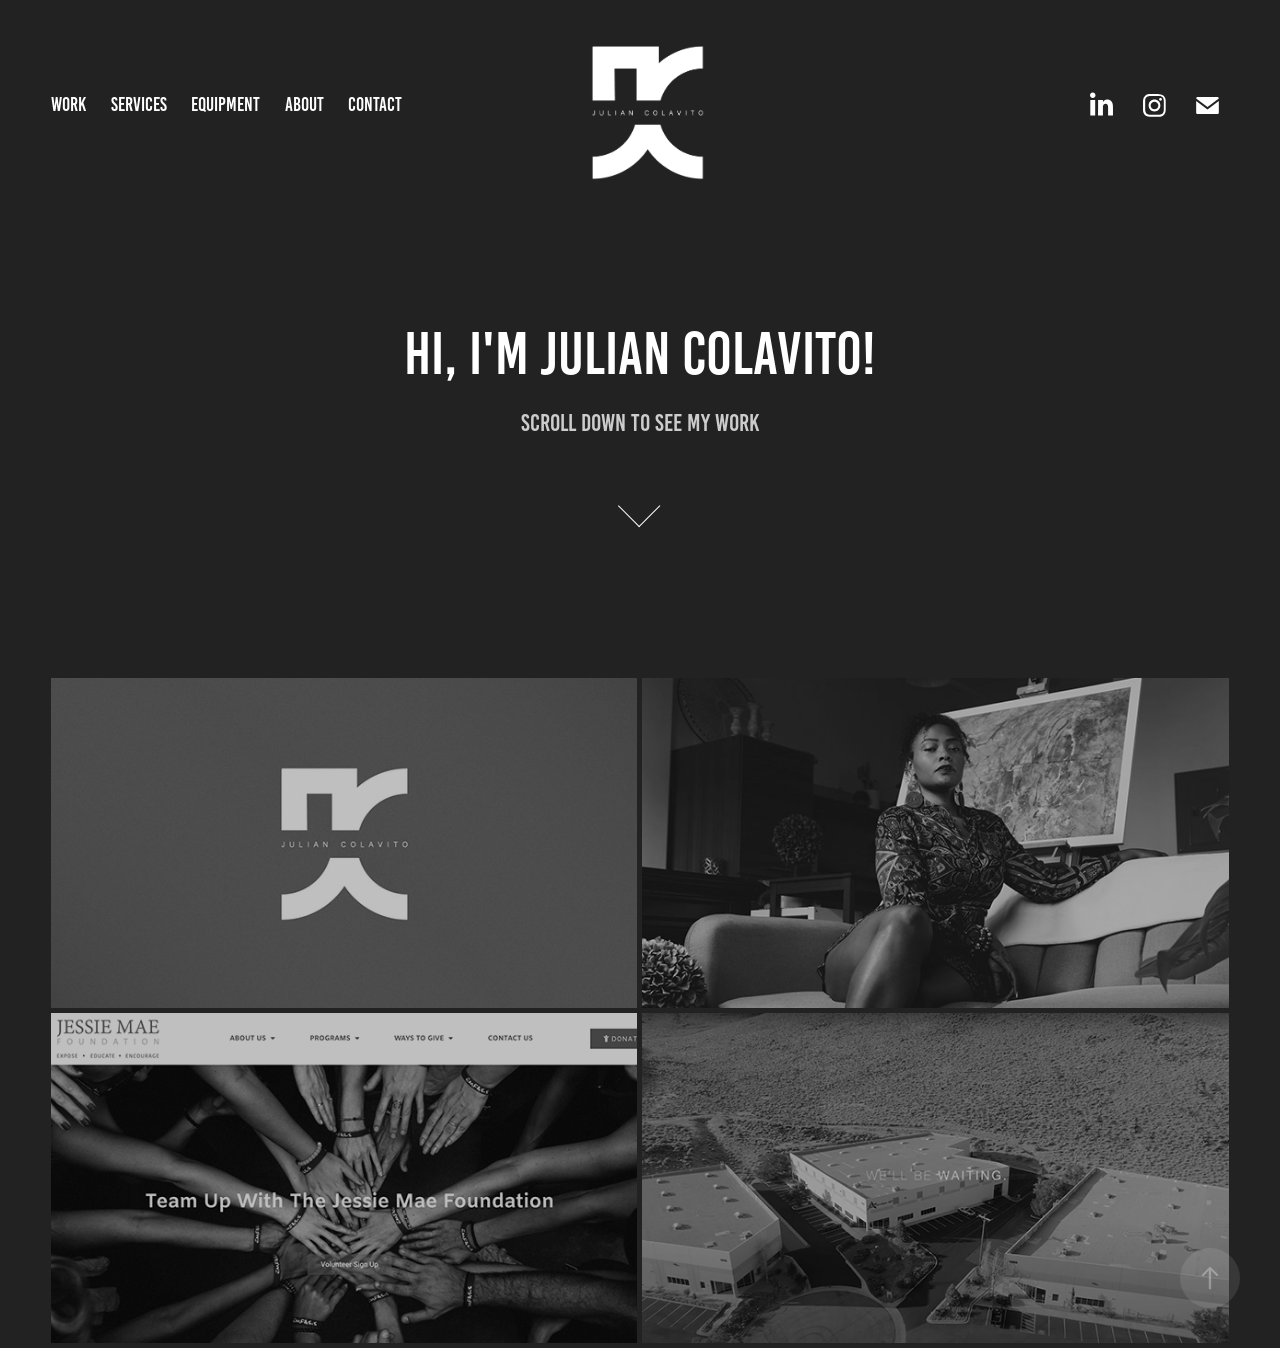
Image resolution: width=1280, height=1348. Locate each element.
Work (68, 104)
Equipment (225, 104)
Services (139, 104)
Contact (375, 104)
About (304, 104)
